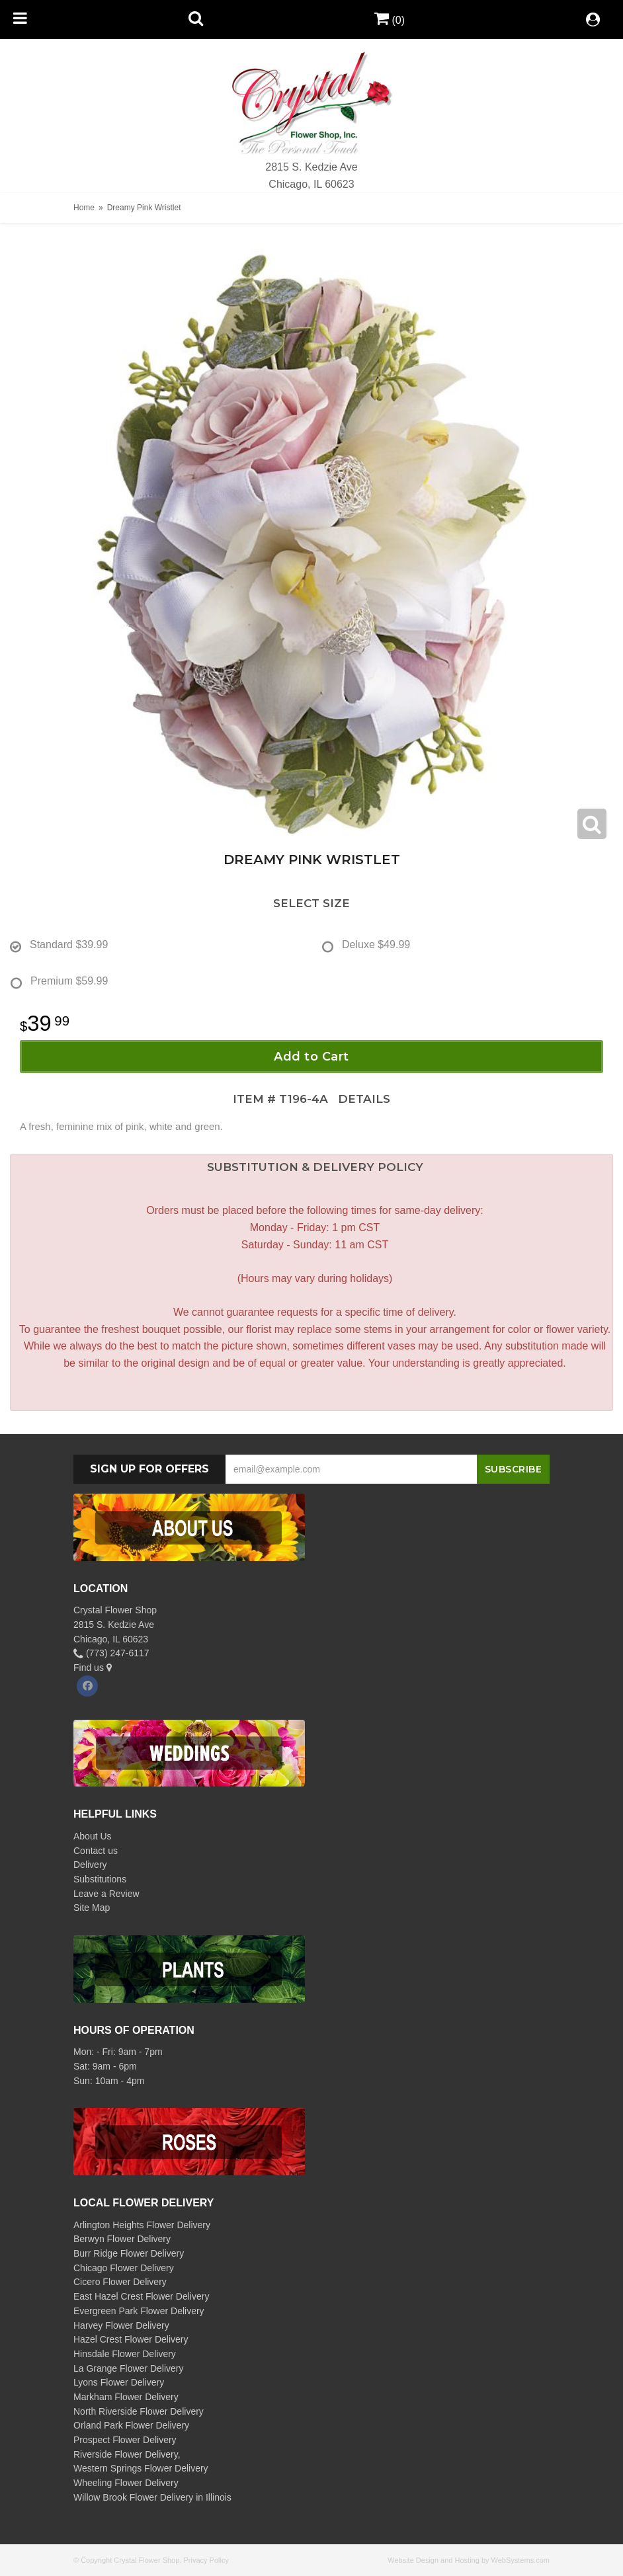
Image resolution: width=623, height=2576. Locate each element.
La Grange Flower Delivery (128, 2368)
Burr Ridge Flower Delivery (128, 2253)
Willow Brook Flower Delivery (133, 2497)
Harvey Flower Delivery (121, 2325)
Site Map (91, 1907)
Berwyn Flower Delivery (122, 2239)
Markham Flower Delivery (126, 2397)
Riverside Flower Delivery (125, 2454)
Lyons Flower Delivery (118, 2382)
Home (84, 207)
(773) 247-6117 (111, 1653)
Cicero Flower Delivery (120, 2281)
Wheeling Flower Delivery (126, 2482)
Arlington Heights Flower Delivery (141, 2225)
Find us (92, 1667)
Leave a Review (106, 1893)
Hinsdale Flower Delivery (124, 2354)
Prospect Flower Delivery (125, 2440)
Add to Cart (311, 1056)
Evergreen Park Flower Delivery (138, 2311)
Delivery (90, 1864)
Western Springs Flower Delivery (140, 2468)
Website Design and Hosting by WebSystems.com (469, 2560)
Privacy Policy (205, 2560)
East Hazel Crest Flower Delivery (141, 2296)
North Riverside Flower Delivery (138, 2411)
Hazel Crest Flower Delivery (130, 2339)
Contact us (95, 1850)
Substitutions (99, 1879)
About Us (92, 1836)
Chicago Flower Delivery (123, 2268)
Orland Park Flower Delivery (131, 2425)
